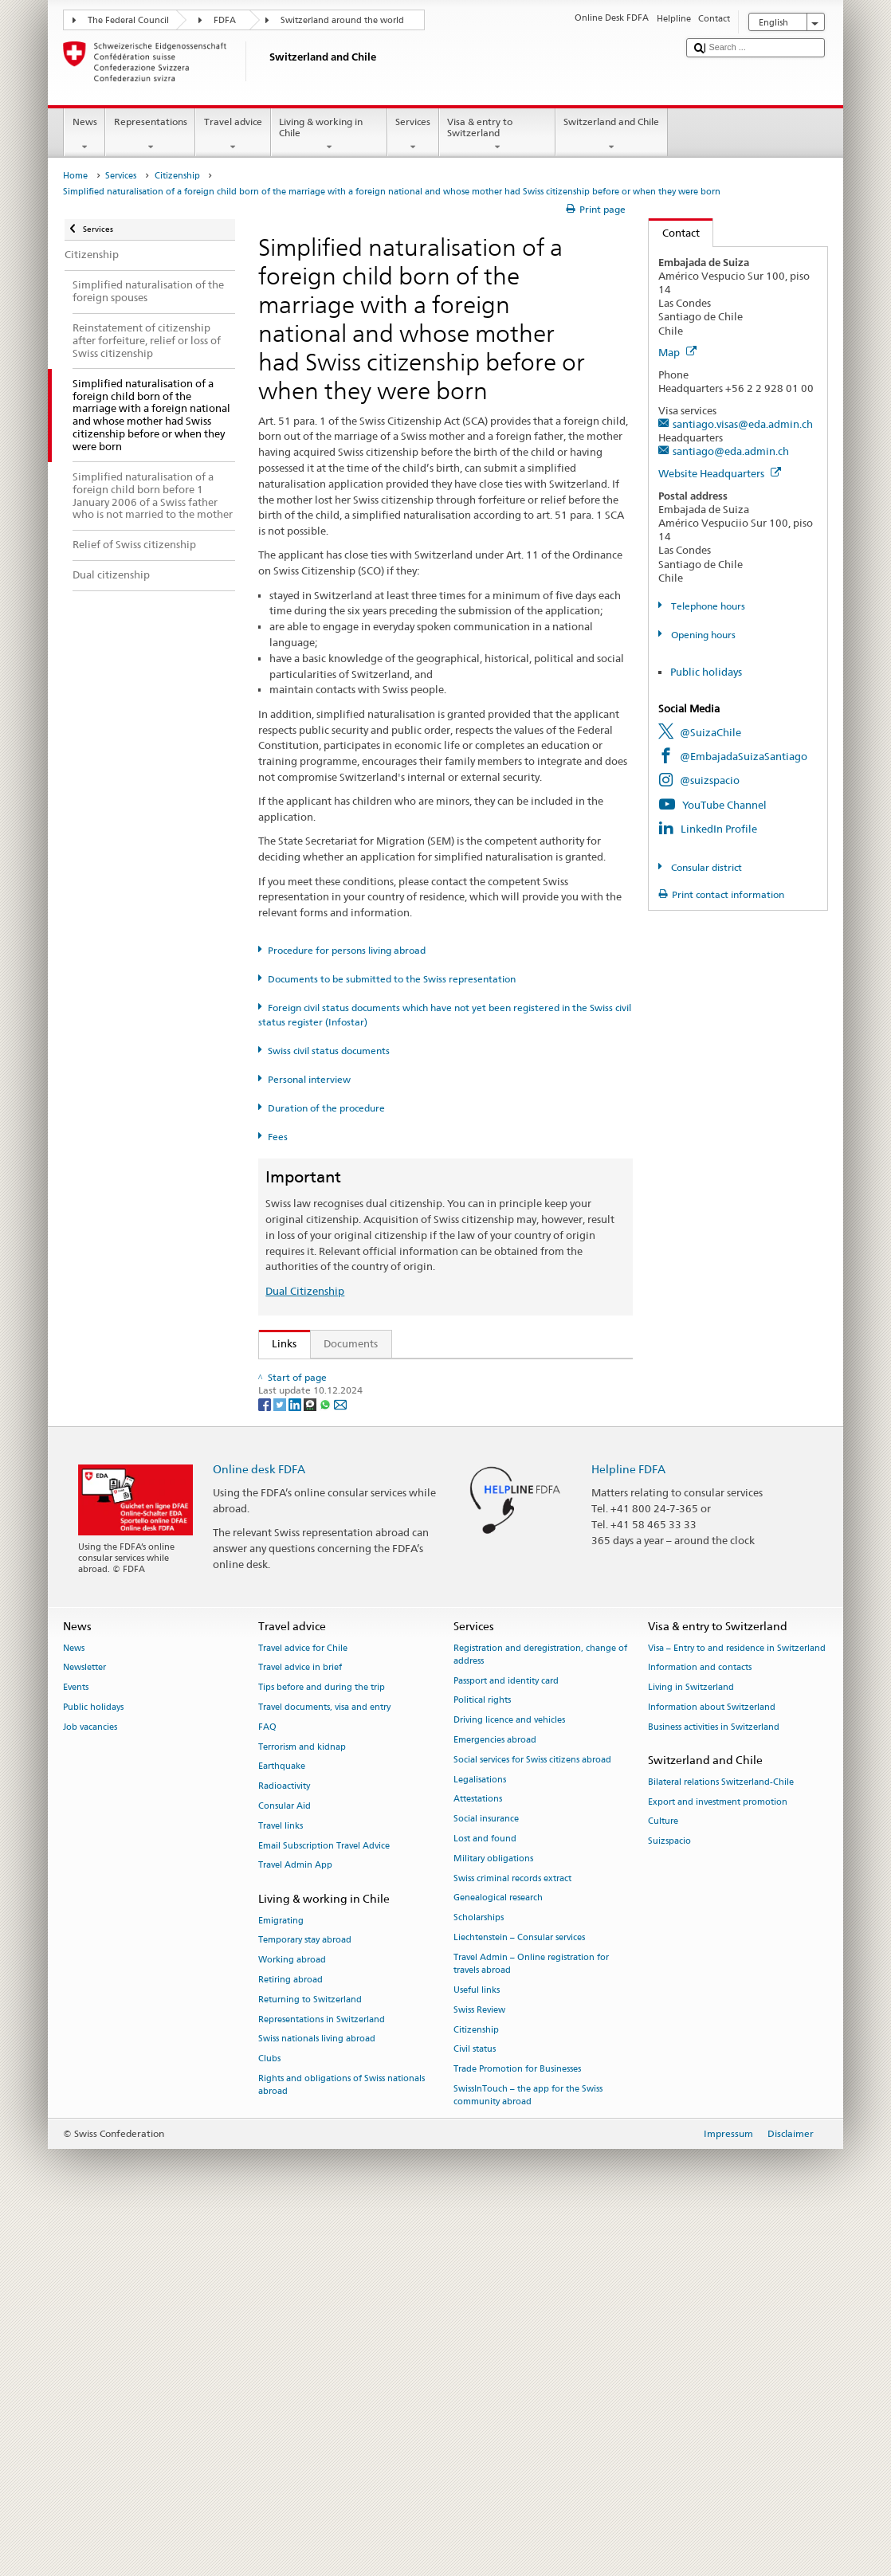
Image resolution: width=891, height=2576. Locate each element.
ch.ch (288, 1623)
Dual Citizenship (304, 1290)
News (84, 135)
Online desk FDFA (259, 1824)
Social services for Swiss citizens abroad (532, 2115)
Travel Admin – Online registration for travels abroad (531, 2319)
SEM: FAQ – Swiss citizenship (345, 1398)
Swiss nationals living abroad (316, 2395)
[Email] (340, 1759)
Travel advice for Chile (302, 2003)
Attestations (477, 2155)
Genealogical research (498, 2254)
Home (75, 176)
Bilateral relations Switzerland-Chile (721, 2137)
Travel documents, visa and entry (324, 2062)
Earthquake (281, 2122)
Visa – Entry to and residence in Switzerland (737, 2003)
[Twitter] (280, 1759)
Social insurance (486, 2175)
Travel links (280, 2181)
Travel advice (232, 135)
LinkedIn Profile (719, 828)
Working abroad (292, 2316)
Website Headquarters (719, 473)
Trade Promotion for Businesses (517, 2425)
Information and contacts (700, 2023)
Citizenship (177, 176)
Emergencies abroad (494, 2095)
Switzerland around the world (342, 20)
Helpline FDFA (628, 1824)
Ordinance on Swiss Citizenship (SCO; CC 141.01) (392, 1470)
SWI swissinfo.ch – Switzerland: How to (370, 1647)
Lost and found (484, 2195)
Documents (351, 1343)
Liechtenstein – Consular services (519, 2293)
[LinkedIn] (296, 1759)
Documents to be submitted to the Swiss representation (392, 979)
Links (278, 1343)
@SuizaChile (710, 732)
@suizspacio (710, 780)
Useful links (476, 2345)
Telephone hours (707, 606)
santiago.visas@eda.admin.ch (743, 424)
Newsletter (84, 2023)
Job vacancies (90, 2082)
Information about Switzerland (711, 2062)
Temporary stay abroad (304, 2296)
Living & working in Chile (329, 135)
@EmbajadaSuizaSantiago (743, 756)
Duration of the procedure (326, 1108)
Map (677, 352)
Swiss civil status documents (329, 1051)
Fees (278, 1137)
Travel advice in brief (300, 2023)
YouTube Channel (724, 804)
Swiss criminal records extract (512, 2234)
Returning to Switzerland (310, 2355)
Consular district (705, 867)
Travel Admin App (295, 2221)
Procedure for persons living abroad (347, 950)
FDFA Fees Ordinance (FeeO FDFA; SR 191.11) (384, 1494)
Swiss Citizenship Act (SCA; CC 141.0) (364, 1446)
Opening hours (702, 635)
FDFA (225, 20)
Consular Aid (284, 2162)
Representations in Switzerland (321, 2375)
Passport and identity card (506, 2036)
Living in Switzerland (691, 2043)
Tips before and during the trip (321, 2043)
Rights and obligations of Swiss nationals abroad (341, 2440)
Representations (150, 135)
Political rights (482, 2056)
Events (75, 2043)
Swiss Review (479, 2365)
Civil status (474, 2405)
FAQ (267, 2082)
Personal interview (309, 1079)
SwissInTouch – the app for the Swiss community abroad (528, 2450)
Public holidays (706, 671)
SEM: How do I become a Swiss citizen (366, 1373)
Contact (674, 232)
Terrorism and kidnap (302, 2102)
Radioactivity (284, 2142)
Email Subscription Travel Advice (324, 2201)
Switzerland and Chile (611, 135)
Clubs (269, 2414)
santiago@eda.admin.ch (731, 451)
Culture (663, 2177)
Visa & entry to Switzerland (497, 135)
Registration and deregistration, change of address (540, 2009)
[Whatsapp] (326, 1759)
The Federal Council (128, 20)
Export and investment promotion (717, 2157)
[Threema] (311, 1759)
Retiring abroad (290, 2335)
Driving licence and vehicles (509, 2076)
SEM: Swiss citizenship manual (349, 1422)
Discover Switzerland (326, 1599)
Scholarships (478, 2273)
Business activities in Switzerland (713, 2082)
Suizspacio (669, 2197)
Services (413, 135)
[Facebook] (265, 1759)
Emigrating (281, 2276)
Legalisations (479, 2135)
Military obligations (493, 2214)
